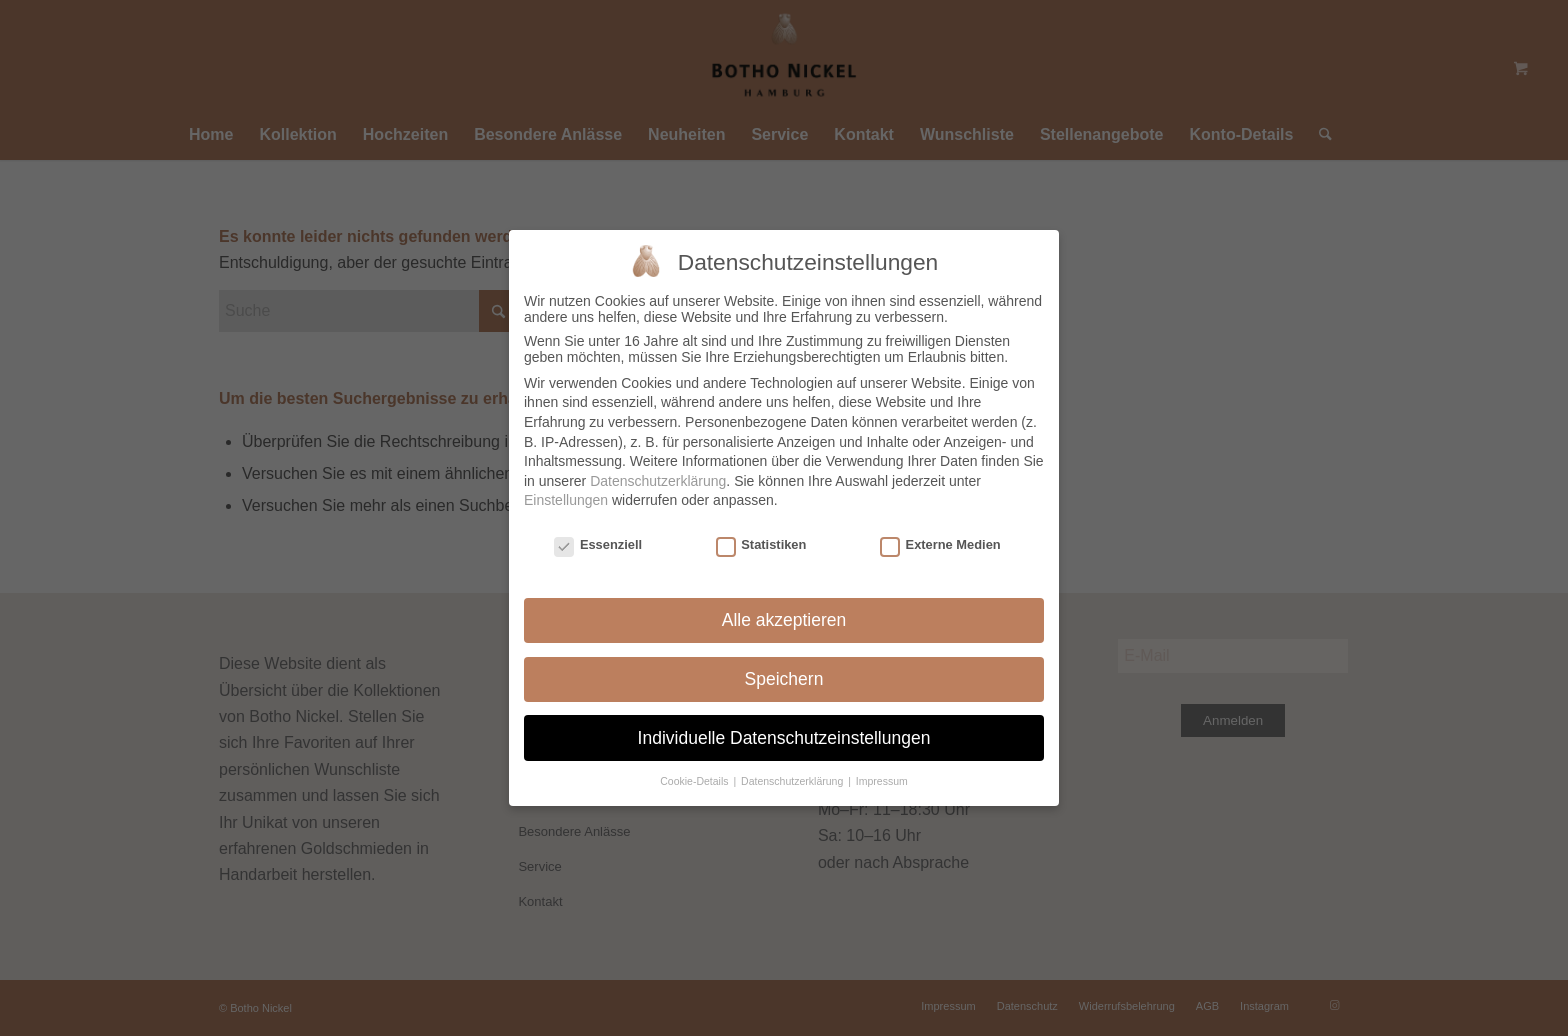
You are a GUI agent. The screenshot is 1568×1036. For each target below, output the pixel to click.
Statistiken (761, 543)
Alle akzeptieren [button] (784, 618)
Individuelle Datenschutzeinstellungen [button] (784, 736)
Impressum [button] (882, 780)
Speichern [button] (784, 677)
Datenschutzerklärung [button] (793, 780)
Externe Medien (940, 543)
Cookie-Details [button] (695, 780)
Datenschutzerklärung (658, 479)
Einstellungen (566, 499)
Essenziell (598, 543)
